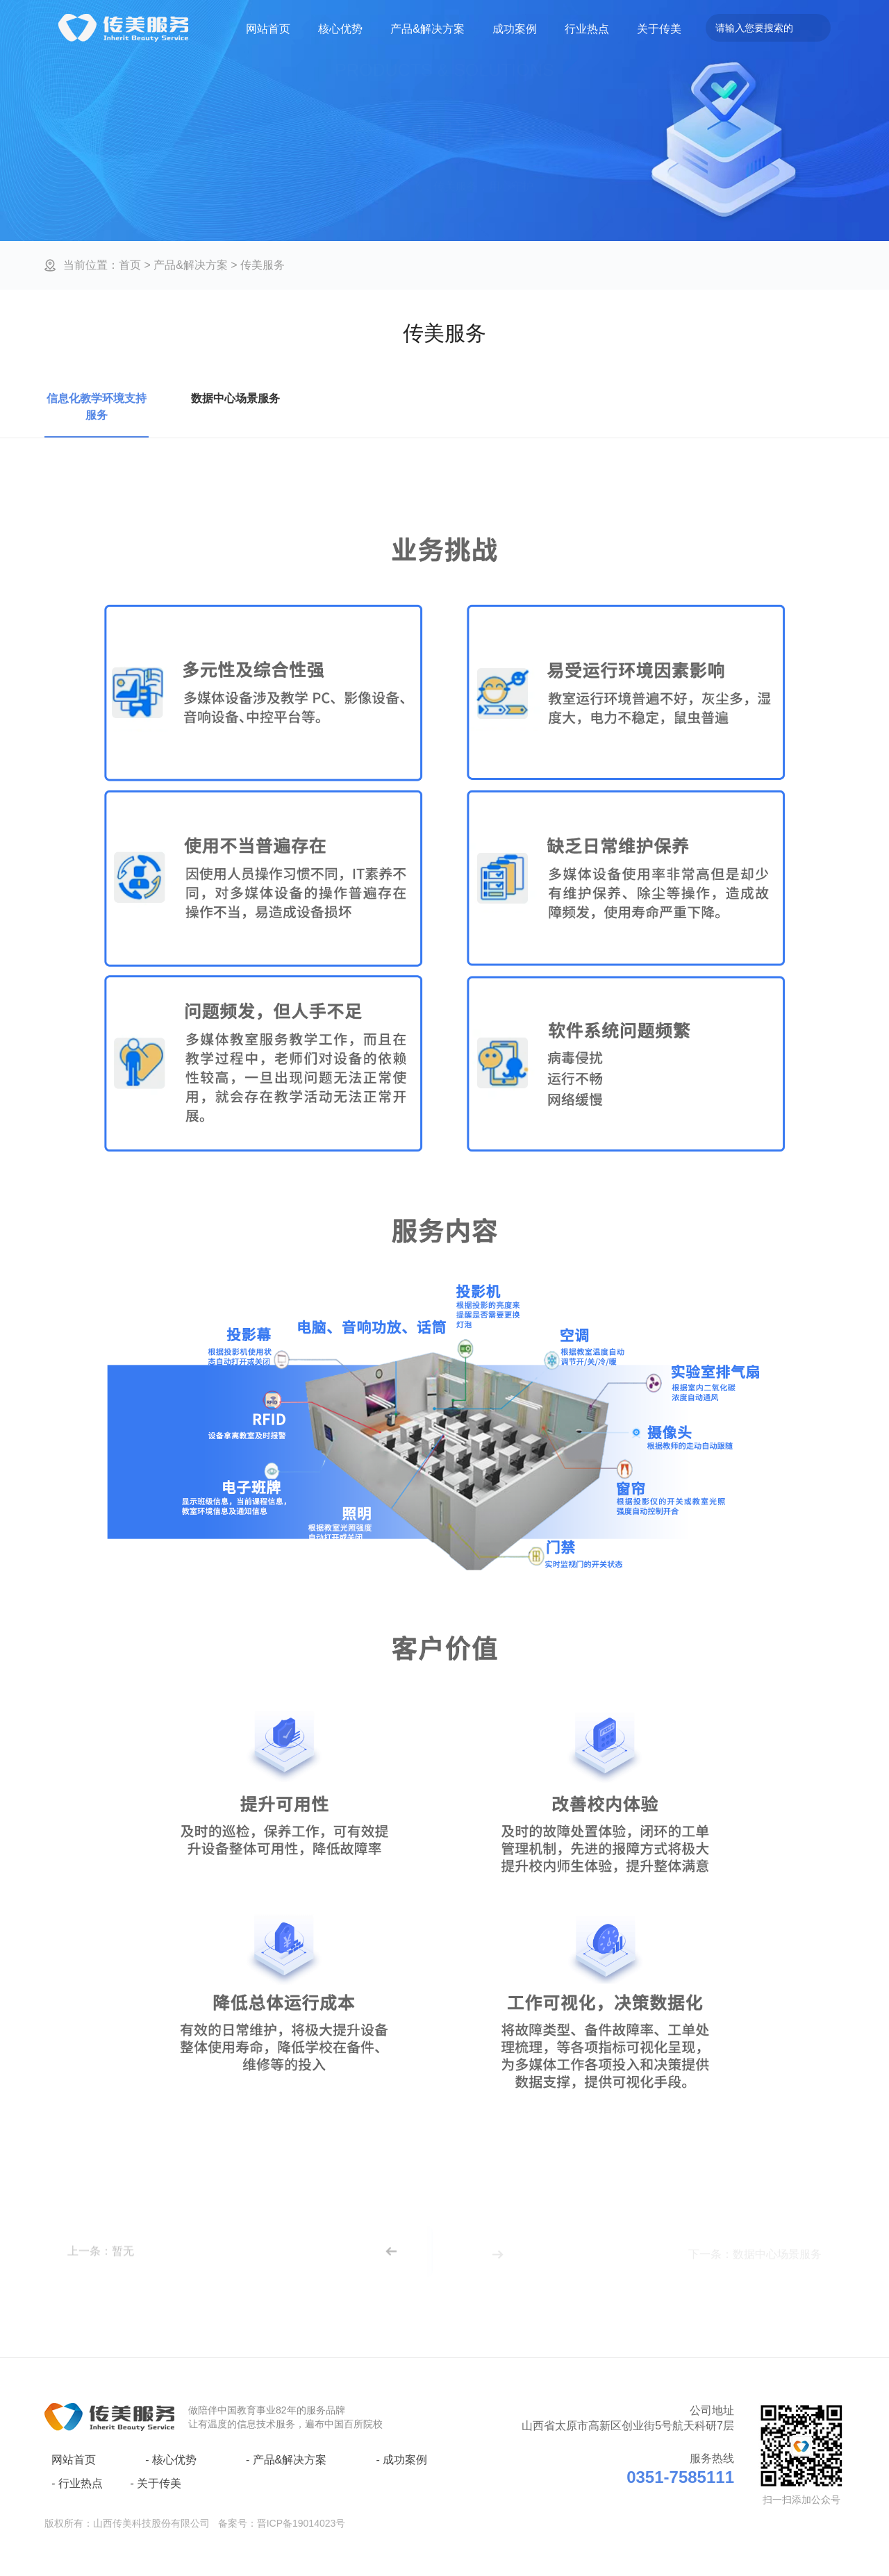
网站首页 (268, 29)
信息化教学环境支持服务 (97, 406)
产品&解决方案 (427, 29)
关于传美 (659, 29)
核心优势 (340, 29)
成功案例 (514, 29)
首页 (130, 264)
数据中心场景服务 (235, 398)
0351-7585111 (680, 2477)
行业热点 (587, 29)
